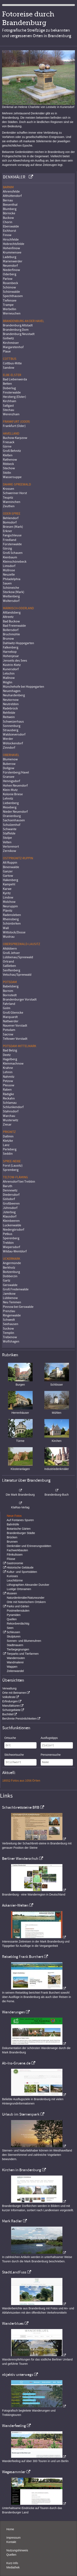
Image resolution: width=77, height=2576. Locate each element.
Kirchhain (9, 401)
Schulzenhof (11, 825)
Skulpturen (14, 1636)
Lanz (6, 1145)
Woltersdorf (11, 601)
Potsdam (9, 1030)
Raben (7, 1089)
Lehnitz (8, 798)
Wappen (12, 1666)
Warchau (9, 1116)
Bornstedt (10, 995)
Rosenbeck (10, 283)
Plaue (7, 351)
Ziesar (7, 1124)
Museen (12, 1593)
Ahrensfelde (11, 191)
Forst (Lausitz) (13, 1165)
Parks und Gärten (18, 1606)
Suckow (8, 1328)
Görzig (7, 548)
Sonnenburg (11, 726)
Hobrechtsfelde (13, 244)
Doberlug (9, 388)
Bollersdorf (10, 630)
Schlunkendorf (13, 1107)
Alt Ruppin (10, 862)
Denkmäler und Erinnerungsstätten (29, 1546)
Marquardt (10, 1017)
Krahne (8, 1068)
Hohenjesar (11, 656)
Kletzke (8, 1140)
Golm (6, 1008)
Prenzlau (9, 1311)
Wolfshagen (11, 1341)
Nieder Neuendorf (15, 811)
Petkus (7, 1234)
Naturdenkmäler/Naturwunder (26, 1597)
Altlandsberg (12, 612)
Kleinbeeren (11, 1221)
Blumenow (10, 759)
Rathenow (10, 459)
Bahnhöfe (13, 1524)
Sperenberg (11, 1238)
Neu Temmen (12, 1302)
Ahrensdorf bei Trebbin (19, 1181)
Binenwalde (11, 867)
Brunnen (12, 1541)
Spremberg (10, 1170)
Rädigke (8, 1094)
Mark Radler (12, 2221)
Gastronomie (15, 1563)
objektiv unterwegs (17, 2374)
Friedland (9, 540)
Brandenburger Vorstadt (20, 999)
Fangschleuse (12, 535)
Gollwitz (8, 338)
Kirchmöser (11, 343)
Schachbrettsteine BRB (20, 1807)
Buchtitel (7, 1714)
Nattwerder (10, 1021)
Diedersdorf (11, 1194)
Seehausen (10, 1324)
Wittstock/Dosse (14, 932)
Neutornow (10, 700)
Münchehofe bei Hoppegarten (23, 686)
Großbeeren (11, 1203)
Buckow (8, 218)
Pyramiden (14, 1615)
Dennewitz (10, 1190)
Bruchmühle (11, 634)
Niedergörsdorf (13, 1229)
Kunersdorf (11, 669)
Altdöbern (10, 948)
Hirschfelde (11, 239)
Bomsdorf (10, 522)
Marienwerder (12, 261)
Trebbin (8, 1242)
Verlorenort (11, 846)
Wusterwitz (10, 1120)
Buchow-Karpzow (15, 438)
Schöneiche (11, 587)
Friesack (8, 442)
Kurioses (12, 1576)
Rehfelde (9, 712)
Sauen (7, 583)
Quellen (12, 1619)
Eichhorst (9, 230)
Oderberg (9, 274)
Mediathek (13, 2567)
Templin (8, 1333)
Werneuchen (12, 313)
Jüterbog (9, 1212)
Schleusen (13, 1632)
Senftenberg (11, 970)
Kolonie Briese (13, 794)
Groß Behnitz (12, 451)
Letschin (9, 673)
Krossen (8, 489)
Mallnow (9, 678)
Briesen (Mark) (13, 526)
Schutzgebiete (11, 1710)
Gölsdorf (9, 1199)
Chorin (7, 222)
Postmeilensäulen (18, 1610)
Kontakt (11, 2542)
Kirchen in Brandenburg (21, 2170)
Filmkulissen (15, 1554)
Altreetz (8, 617)
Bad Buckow (11, 621)
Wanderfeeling (14, 2425)
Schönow (9, 287)
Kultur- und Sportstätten (22, 1571)
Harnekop (10, 651)
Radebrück (10, 708)
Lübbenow (10, 1298)
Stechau (8, 410)
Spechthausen (13, 296)
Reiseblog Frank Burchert (22, 1956)
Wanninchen (11, 502)
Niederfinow (11, 270)
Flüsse (11, 1559)
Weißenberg (11, 596)
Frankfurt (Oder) (14, 426)
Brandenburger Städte (21, 1533)
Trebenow (10, 1337)
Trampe (8, 305)
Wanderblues (13, 2323)
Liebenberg (11, 803)
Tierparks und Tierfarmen (23, 1653)
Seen (10, 1627)
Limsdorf (9, 566)
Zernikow (9, 851)
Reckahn (9, 1098)
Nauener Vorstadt (15, 1025)
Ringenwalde (12, 1315)
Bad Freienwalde (14, 625)
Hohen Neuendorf (15, 785)
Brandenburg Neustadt (18, 334)
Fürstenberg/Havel (16, 772)
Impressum (13, 2537)
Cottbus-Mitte (12, 363)
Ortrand (8, 961)
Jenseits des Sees (15, 660)
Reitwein (9, 717)
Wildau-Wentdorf (15, 1251)
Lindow (8, 897)
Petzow (8, 1081)
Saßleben (9, 966)
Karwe (7, 889)
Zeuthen (9, 506)
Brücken (12, 1537)
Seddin (8, 1153)
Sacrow (8, 1034)
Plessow (8, 1085)
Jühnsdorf (10, 1208)
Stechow (9, 468)
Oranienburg (12, 816)
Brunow (8, 638)
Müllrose (9, 570)
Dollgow (8, 768)
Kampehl (9, 884)
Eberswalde (11, 226)
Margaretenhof (13, 347)
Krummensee (12, 252)
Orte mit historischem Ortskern (26, 1602)
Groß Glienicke (13, 1012)
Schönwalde (11, 291)
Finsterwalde (12, 392)
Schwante (9, 829)
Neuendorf (10, 265)
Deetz (7, 1055)
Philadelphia (11, 579)
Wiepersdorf (11, 1247)
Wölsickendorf (13, 743)
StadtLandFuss (14, 2272)
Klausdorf (9, 1216)
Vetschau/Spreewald (17, 974)
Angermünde (12, 1263)
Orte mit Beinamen (14, 1692)
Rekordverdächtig (18, 1623)
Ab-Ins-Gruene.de (16, 2063)
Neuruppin (10, 906)
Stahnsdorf (10, 1111)
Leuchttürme (15, 1580)
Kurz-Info (12, 2563)
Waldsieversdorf (14, 734)
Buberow (9, 764)
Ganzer (8, 871)
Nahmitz (8, 1076)
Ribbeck (8, 464)
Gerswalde (10, 1285)
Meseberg (9, 807)
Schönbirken (12, 923)
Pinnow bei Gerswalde (18, 1307)
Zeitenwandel (15, 1671)
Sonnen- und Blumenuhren (24, 1640)
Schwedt (9, 1319)
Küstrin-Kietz (12, 665)
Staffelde (9, 833)
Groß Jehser (11, 953)
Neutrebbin (11, 704)
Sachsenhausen (14, 820)
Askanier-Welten (15, 1905)
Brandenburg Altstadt (18, 325)
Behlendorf (10, 518)
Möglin (7, 682)
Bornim (8, 991)
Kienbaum (10, 557)
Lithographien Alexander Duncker (28, 1584)
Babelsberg (10, 986)
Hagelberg (10, 1059)
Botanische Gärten (19, 1528)
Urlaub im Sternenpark (20, 2114)
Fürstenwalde (12, 544)
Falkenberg (10, 647)
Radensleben (12, 915)
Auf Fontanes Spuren (20, 1520)
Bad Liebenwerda (15, 379)
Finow (7, 235)
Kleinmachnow (13, 1063)
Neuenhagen (12, 691)
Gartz (6, 1280)
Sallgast (8, 405)
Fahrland (9, 1004)
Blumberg (9, 209)
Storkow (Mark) (13, 592)
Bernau (8, 200)
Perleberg (9, 1149)
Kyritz (7, 893)
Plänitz (7, 910)
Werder (8, 739)
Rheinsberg (11, 919)
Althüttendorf (12, 196)
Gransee (8, 777)
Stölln (7, 472)
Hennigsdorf (11, 781)
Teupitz (8, 497)
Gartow (8, 875)
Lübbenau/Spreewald (18, 957)
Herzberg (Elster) (14, 397)
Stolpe (7, 837)
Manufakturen (11, 1705)
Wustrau (9, 936)
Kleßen (8, 455)
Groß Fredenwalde (16, 1289)
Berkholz (9, 1267)
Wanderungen (13, 2012)
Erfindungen (10, 1701)
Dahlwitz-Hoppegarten (18, 643)
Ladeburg (9, 257)
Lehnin (8, 1072)
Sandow (8, 367)
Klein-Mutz (10, 790)
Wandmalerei (15, 1662)
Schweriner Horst (15, 493)
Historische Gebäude (20, 1567)
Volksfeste (8, 1697)
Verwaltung (9, 1688)
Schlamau (10, 1102)
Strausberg (10, 730)
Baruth (7, 1186)
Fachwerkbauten (17, 1550)
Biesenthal (10, 204)
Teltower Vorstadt (15, 1038)
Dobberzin (10, 1276)
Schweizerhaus (13, 721)
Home (10, 2529)
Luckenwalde (12, 1225)
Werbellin (9, 309)
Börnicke (9, 213)
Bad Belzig (10, 1050)
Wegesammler (13, 2471)
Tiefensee (9, 300)
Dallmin (8, 1136)
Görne (7, 446)
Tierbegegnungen (18, 1649)
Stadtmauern (15, 1645)
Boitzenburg (11, 1272)
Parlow (7, 279)
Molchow (9, 902)
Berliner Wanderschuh (20, 1858)
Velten (7, 842)
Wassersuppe (12, 477)
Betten (7, 383)
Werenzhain (11, 414)
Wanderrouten (16, 1658)
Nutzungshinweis (17, 2550)
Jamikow (9, 1293)
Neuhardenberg (14, 695)
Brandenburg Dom (16, 329)
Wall (6, 928)
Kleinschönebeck (14, 561)
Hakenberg (10, 880)
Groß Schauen (13, 553)
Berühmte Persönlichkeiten (19, 1718)
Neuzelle (9, 574)
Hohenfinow (11, 248)
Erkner (7, 531)
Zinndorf (9, 747)
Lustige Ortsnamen (19, 1589)
